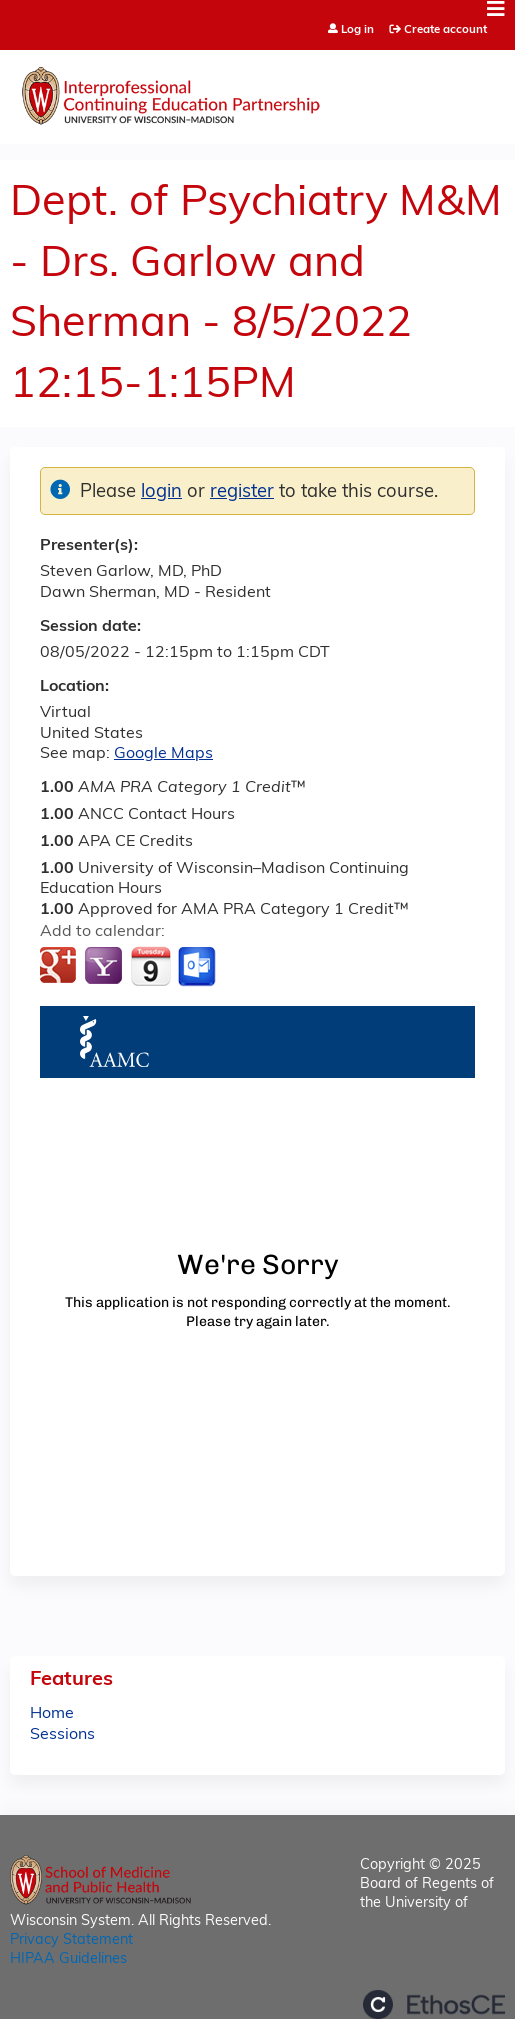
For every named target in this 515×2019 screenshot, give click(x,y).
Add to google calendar (60, 967)
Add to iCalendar (150, 966)
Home (52, 1714)
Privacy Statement (71, 1940)
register (242, 492)
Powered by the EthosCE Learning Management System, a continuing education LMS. (434, 2004)
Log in (357, 30)
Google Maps (163, 754)
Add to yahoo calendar (105, 967)
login (161, 492)
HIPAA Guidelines (68, 1959)
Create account (445, 30)
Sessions (62, 1735)
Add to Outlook (198, 967)
